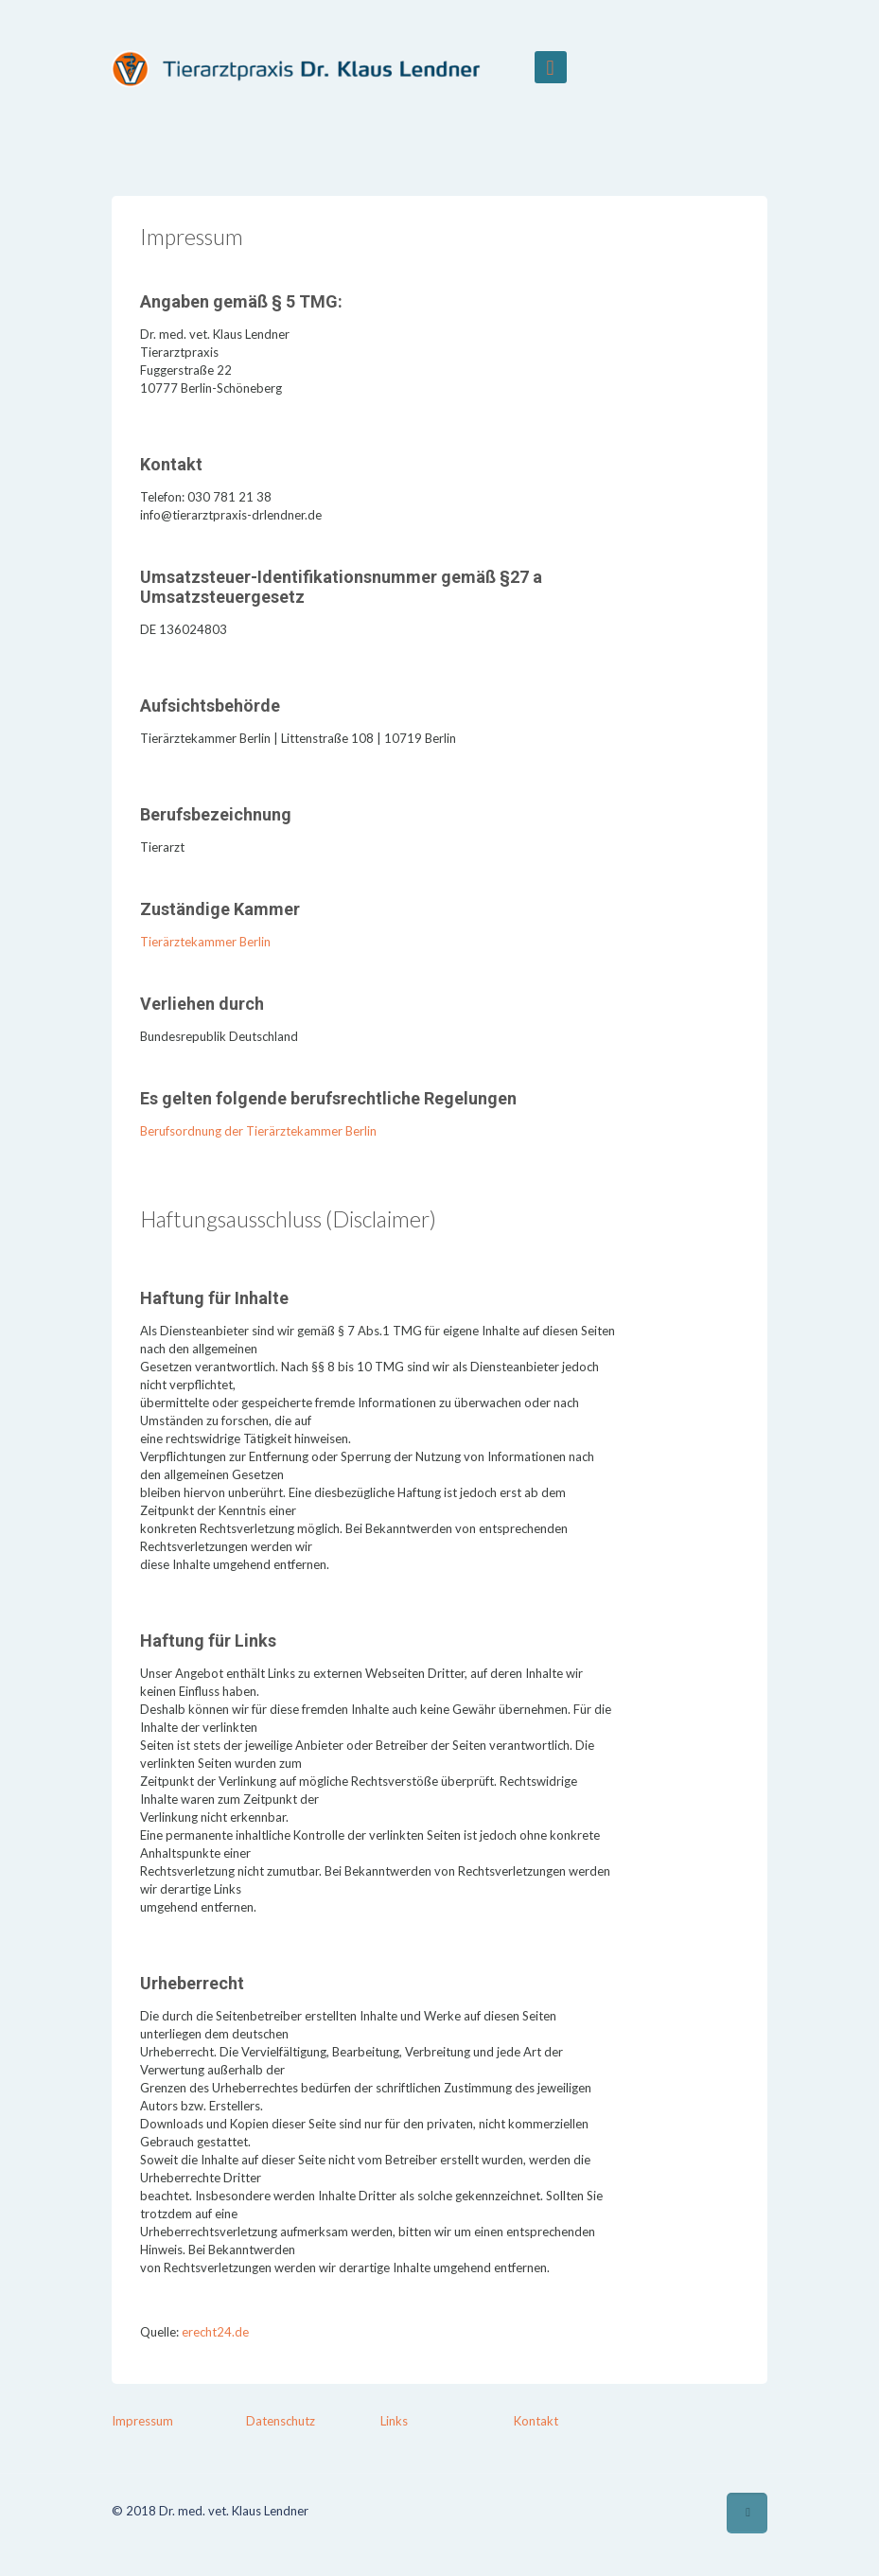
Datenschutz (280, 2420)
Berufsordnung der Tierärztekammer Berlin (258, 1130)
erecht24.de (215, 2331)
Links (394, 2420)
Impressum (142, 2420)
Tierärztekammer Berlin (205, 941)
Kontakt (536, 2420)
